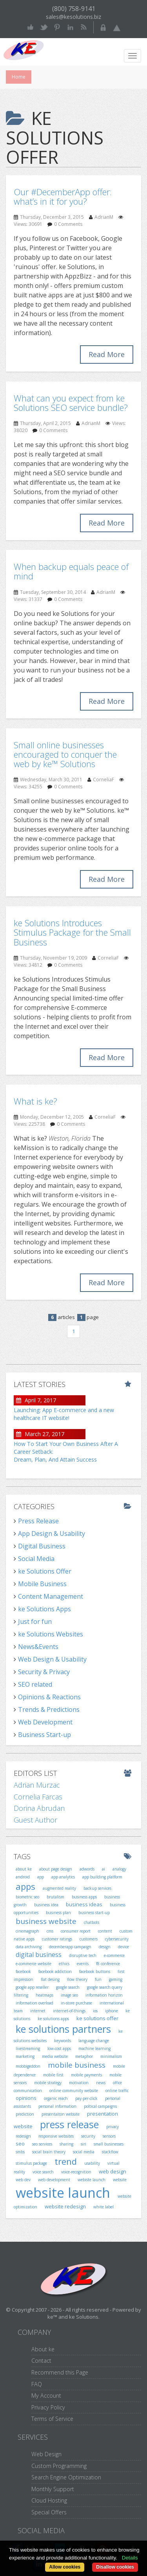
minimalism (111, 2056)
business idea (46, 1904)
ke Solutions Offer (44, 1571)
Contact (41, 2360)
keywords (62, 2040)
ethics (64, 1963)
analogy (119, 1869)
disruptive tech (82, 1955)
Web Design (46, 2454)
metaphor (84, 2056)
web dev (23, 2179)
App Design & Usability (51, 1533)
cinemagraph (27, 1931)
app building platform (102, 1877)
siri (83, 2144)
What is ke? (35, 1101)
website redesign (65, 2206)
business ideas (84, 1904)
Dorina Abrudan (39, 1808)
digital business (39, 1954)
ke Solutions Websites (50, 1634)
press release (69, 2124)
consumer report (76, 1931)
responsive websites (56, 2136)
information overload (34, 2003)
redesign (23, 2136)
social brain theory (48, 2152)
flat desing (50, 1979)
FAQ (36, 2384)
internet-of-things (69, 2011)
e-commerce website (33, 1963)
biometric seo (27, 1897)
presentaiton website (61, 2114)
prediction (25, 2114)
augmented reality (59, 1888)
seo (20, 2143)
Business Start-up (44, 1734)
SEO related (35, 1684)
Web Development (45, 1722)
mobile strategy (48, 2082)
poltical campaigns (100, 2106)
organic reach (56, 2098)
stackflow (110, 2152)
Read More (107, 354)
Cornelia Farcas (38, 1796)
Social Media (36, 1558)
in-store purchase (76, 2003)
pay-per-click (86, 2098)
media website (55, 2056)
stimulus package (31, 2163)
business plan (58, 1912)
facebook (23, 1971)
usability (92, 2163)
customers (89, 1939)
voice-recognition (76, 2172)
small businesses (108, 2144)
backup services (97, 1888)
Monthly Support (52, 2489)
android (23, 1877)
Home (18, 76)
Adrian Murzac (37, 1785)
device (123, 1946)
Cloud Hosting (49, 2500)
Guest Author (35, 1820)
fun (98, 1979)
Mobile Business (42, 1583)
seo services (42, 2144)
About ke (42, 2349)
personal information (57, 2106)
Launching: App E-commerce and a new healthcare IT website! (64, 1414)
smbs (20, 2152)
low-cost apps (59, 2048)
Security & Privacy (44, 1671)
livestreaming (28, 2048)
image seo (69, 1995)
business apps (84, 1897)
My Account (46, 2395)
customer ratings (57, 1939)
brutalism (55, 1897)
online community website (73, 2090)
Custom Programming (59, 2466)
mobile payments (86, 2075)
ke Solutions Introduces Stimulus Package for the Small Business (72, 932)
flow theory (77, 1979)
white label (103, 2207)
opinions (26, 2097)
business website (46, 1921)
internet (37, 2011)
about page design (55, 1869)
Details (130, 2558)
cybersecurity (117, 1939)
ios (95, 2011)
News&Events (38, 1646)
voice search (43, 2172)
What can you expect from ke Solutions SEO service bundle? (71, 402)
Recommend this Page (59, 2372)
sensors (109, 2136)
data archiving (29, 1946)
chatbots (91, 1922)
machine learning (94, 2048)
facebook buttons (94, 1971)
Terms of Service (52, 2418)
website (120, 2179)
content (105, 1931)
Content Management (50, 1596)
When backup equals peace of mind (71, 571)
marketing (25, 2056)
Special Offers (49, 2512)
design (105, 1946)
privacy (112, 2126)
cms (50, 1931)
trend (65, 2161)
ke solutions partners (63, 2029)
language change (93, 2040)
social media (83, 2152)
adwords (87, 1869)
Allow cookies (64, 2567)
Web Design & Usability (52, 1659)
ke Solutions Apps (44, 1609)
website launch (63, 2193)
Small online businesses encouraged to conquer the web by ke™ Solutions (65, 754)
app (40, 1877)
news (100, 2082)
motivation (79, 2082)
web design (112, 2171)
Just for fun (35, 1621)
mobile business (76, 2065)
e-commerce (114, 1955)
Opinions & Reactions (49, 1697)
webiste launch (91, 2179)
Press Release (38, 1521)
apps (25, 1886)
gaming (115, 1979)
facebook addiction (55, 1971)
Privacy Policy (48, 2407)
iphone (111, 2011)
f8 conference (108, 1963)
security (88, 2136)
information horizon (104, 1995)
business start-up (94, 1912)
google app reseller (32, 1987)
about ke (24, 1869)
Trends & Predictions (49, 1709)
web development (54, 2179)
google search (68, 1987)
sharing (66, 2144)
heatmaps (44, 1995)
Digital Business (41, 1546)
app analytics (63, 1877)
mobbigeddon (28, 2066)
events (83, 1963)
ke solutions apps (53, 2018)
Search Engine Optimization (66, 2477)
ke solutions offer (97, 2018)
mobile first (53, 2075)
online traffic (117, 2090)
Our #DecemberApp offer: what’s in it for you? (63, 196)
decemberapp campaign (70, 1946)
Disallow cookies (115, 2567)
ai (103, 1869)
